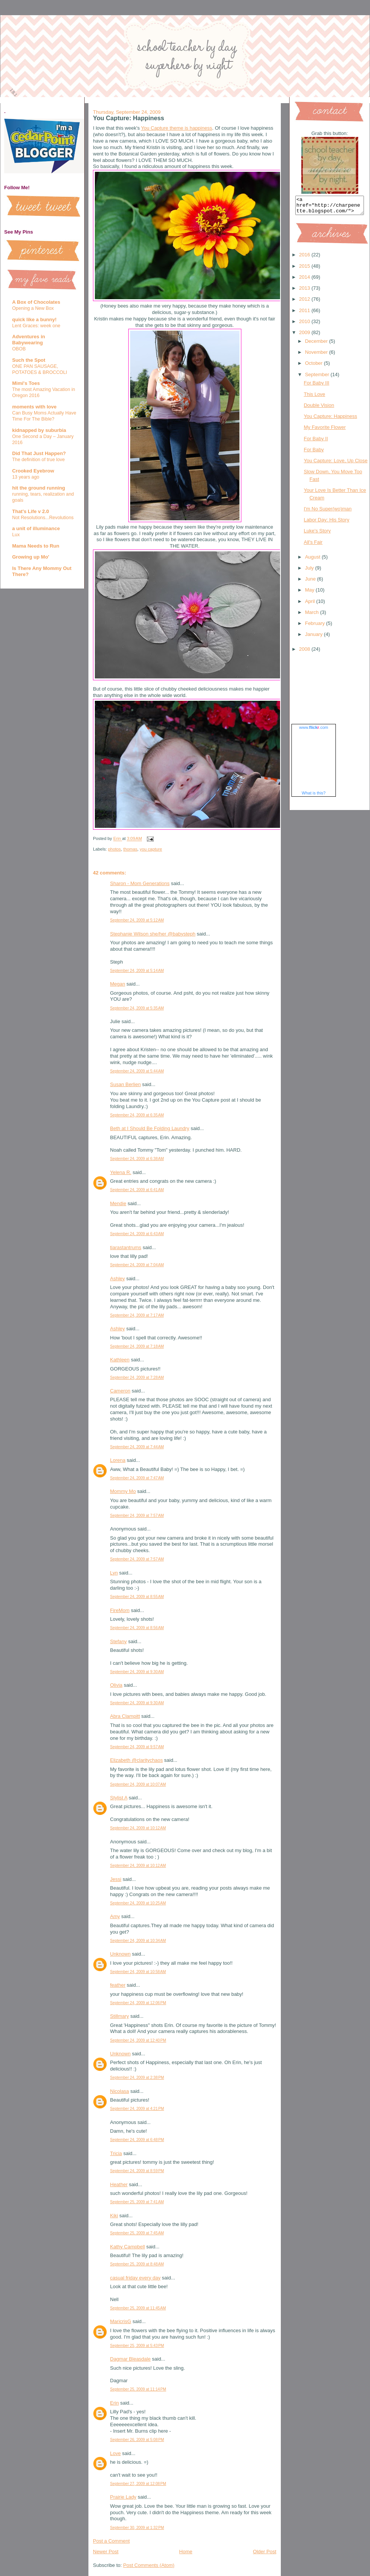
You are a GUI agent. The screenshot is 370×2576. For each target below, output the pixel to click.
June (311, 582)
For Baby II (316, 442)
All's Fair (313, 545)
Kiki (114, 2215)
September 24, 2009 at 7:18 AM (137, 1346)
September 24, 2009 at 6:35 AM (137, 1115)
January (314, 637)
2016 (305, 258)
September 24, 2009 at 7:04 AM (137, 1265)
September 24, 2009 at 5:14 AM (137, 971)
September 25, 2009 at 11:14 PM (138, 2389)
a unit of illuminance (36, 528)
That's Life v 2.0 (30, 511)
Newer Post (105, 2551)
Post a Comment (111, 2541)
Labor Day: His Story (326, 523)
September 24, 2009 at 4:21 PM (137, 2109)
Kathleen (119, 1360)
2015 (305, 269)
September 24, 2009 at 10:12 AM (138, 1828)
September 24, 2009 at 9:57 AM (137, 1747)
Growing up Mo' (30, 557)
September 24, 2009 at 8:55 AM (137, 1597)
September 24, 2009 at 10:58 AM (138, 1972)
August (313, 560)
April (310, 605)
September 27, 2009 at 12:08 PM (138, 2484)
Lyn (114, 1573)
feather (117, 1985)
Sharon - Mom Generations (140, 883)
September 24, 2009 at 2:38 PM (137, 2077)
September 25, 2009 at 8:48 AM (137, 2264)
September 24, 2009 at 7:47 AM (137, 1478)
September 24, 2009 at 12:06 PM (138, 2003)
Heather (119, 2184)
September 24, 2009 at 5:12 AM (137, 920)
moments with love (34, 407)
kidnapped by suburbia (39, 430)
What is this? (314, 796)
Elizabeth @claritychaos (136, 1760)
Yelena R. (120, 1172)
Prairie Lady (123, 2497)
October (314, 366)
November (317, 355)
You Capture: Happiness (330, 419)
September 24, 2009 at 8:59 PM (137, 2171)
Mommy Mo (123, 1491)
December (317, 344)
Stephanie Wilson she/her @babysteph (152, 934)
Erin (114, 2403)
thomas (130, 849)
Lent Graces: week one (36, 325)
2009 (305, 336)
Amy (115, 1916)
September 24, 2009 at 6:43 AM (137, 1234)
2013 (305, 291)
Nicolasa (119, 2091)
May (310, 593)
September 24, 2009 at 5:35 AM (137, 1008)
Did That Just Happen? (39, 453)
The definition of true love (38, 459)
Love (115, 2453)
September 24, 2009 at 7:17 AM (137, 1315)
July (310, 571)
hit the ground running (38, 488)
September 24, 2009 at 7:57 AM (137, 1515)
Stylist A (119, 1798)
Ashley (117, 1278)
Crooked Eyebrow (33, 471)
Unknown (120, 1954)
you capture (151, 849)
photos (114, 849)
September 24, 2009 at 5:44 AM (137, 1071)
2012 (305, 302)
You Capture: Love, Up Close (335, 464)
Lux (16, 534)
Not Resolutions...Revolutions (43, 517)
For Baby (314, 453)
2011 (305, 314)
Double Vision (319, 408)
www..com (313, 730)
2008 (305, 652)
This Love (314, 397)
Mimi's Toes (26, 383)
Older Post (264, 2551)
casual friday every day (135, 2278)
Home (185, 2551)
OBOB (19, 349)
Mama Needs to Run (35, 546)
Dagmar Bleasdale (130, 2359)
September (318, 378)
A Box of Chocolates (36, 302)
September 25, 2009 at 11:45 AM (138, 2308)
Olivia (116, 1685)
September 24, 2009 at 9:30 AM (137, 1672)
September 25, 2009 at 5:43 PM (137, 2346)
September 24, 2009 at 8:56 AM (137, 1628)
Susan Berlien (125, 1084)
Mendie (118, 1203)
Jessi (115, 1879)
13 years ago (25, 477)
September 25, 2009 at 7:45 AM (137, 2233)
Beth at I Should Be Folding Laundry (149, 1128)
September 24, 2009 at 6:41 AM (137, 1190)
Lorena (117, 1460)
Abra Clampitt (125, 1716)
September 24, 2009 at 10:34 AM (138, 1941)
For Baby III (316, 386)
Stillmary (119, 2016)
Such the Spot (28, 360)
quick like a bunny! (34, 319)
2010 (305, 325)
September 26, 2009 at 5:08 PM (137, 2440)
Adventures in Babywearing (28, 339)
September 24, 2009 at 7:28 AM (137, 1377)
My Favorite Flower (325, 430)
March (312, 615)
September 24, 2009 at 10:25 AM (138, 1903)
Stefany (118, 1641)
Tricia (116, 2153)
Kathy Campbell (127, 2246)
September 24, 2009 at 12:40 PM (138, 2040)
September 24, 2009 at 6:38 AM (137, 1159)
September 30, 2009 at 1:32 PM (137, 2528)
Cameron (120, 1391)
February (315, 626)
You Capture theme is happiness (176, 128)
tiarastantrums (125, 1247)
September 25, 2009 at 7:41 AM (137, 2202)
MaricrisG (120, 2321)
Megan (117, 984)
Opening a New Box (33, 308)
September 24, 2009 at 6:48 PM (137, 2140)
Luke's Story (317, 534)
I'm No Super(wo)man (327, 512)
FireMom (119, 1610)
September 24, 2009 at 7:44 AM (137, 1447)
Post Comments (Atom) (149, 2565)
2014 (305, 280)
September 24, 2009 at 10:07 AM (138, 1784)
